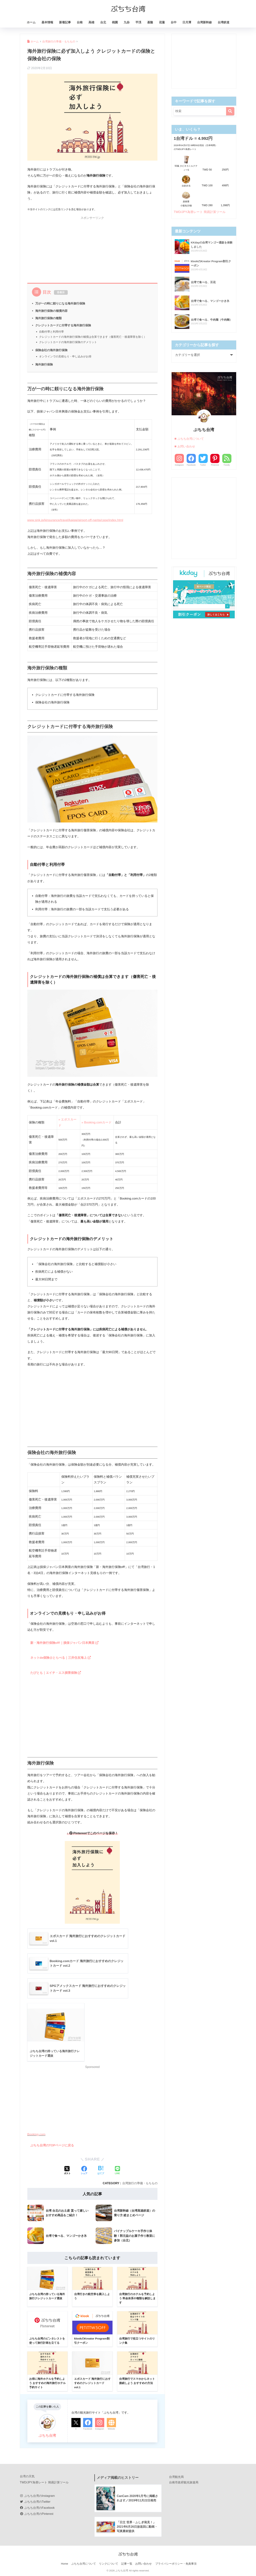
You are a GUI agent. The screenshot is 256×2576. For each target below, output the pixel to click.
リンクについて (108, 2565)
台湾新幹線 (204, 22)
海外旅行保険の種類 (48, 318)
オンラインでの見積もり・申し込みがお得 (65, 356)
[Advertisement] (92, 249)
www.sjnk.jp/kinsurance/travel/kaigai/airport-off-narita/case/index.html (75, 520)
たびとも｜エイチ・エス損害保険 (55, 1673)
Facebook (87, 2430)
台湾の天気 (27, 2477)
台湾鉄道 (223, 22)
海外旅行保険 (44, 364)
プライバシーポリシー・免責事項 (176, 2565)
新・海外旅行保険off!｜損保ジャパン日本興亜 (64, 1643)
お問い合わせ (186, 446)
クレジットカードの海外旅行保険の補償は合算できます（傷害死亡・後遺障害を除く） (92, 336)
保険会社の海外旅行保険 (51, 350)
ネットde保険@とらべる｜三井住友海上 (60, 1657)
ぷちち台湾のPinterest (36, 2515)
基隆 (150, 22)
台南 (80, 22)
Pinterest (215, 465)
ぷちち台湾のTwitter (35, 2503)
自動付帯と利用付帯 (51, 331)
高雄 (91, 22)
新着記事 (65, 22)
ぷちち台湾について (190, 438)
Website (111, 2430)
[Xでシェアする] (67, 2172)
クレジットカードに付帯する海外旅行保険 (63, 325)
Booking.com (36, 2136)
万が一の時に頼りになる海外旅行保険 (60, 303)
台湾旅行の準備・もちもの (139, 2184)
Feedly (227, 465)
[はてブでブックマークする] (100, 2172)
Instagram (99, 2430)
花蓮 (162, 22)
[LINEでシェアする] (117, 2172)
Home (64, 2565)
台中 (174, 22)
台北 (103, 22)
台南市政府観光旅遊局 (183, 2483)
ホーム (31, 22)
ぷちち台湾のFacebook (37, 2509)
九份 (127, 22)
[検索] (230, 111)
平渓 (138, 22)
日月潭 (186, 22)
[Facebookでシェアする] (84, 2172)
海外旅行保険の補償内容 (51, 310)
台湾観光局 (176, 2478)
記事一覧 (126, 2565)
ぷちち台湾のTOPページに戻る (52, 2147)
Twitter (203, 465)
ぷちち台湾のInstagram (37, 2497)
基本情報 (47, 22)
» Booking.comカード (96, 1122)
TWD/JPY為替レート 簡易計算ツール (200, 212)
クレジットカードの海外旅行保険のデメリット (68, 342)
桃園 (115, 22)
